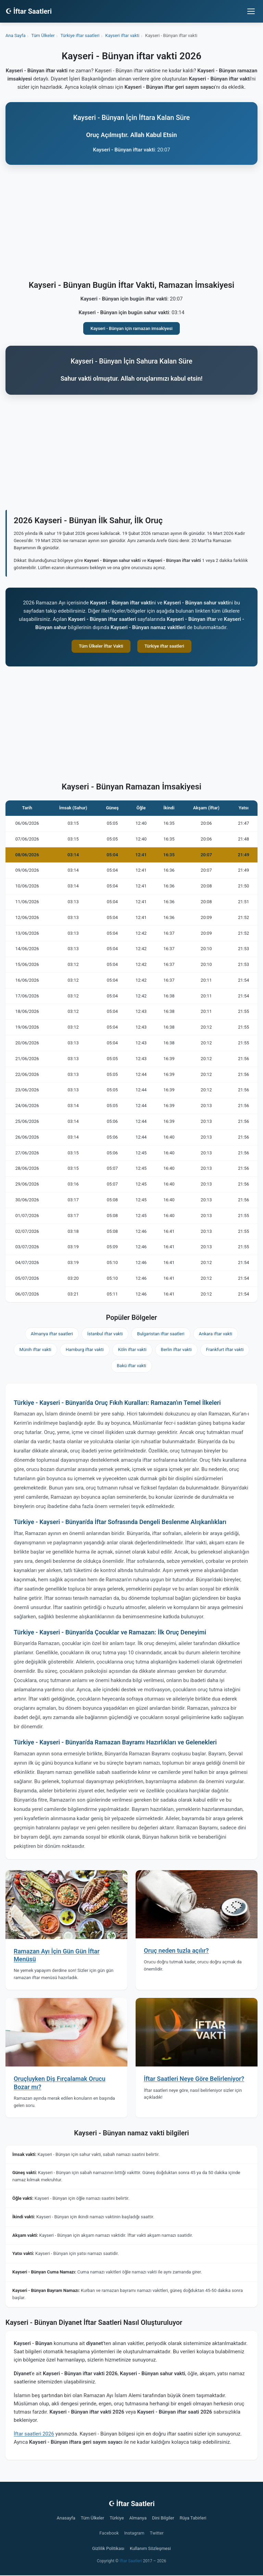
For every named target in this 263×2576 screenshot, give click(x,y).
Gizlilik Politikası (108, 2548)
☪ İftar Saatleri (28, 11)
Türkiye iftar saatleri (164, 646)
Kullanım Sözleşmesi (150, 2548)
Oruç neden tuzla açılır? (176, 1950)
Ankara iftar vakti (216, 1333)
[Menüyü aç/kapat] (251, 11)
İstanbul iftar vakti (105, 1333)
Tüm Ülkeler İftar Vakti (101, 646)
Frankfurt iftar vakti (225, 1349)
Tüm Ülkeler (92, 2517)
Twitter (157, 2533)
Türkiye (117, 2517)
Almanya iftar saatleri (52, 1333)
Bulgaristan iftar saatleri (160, 1333)
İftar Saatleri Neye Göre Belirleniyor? (194, 2078)
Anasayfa (66, 2517)
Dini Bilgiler (163, 2517)
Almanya (138, 2517)
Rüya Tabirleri (193, 2517)
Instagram (134, 2533)
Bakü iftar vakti (131, 1365)
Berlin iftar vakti (176, 1349)
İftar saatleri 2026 (34, 2434)
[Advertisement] (131, 224)
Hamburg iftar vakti (85, 1349)
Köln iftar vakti (132, 1349)
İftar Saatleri (131, 2561)
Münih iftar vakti (35, 1349)
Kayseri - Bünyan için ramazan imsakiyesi (131, 328)
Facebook (108, 2533)
